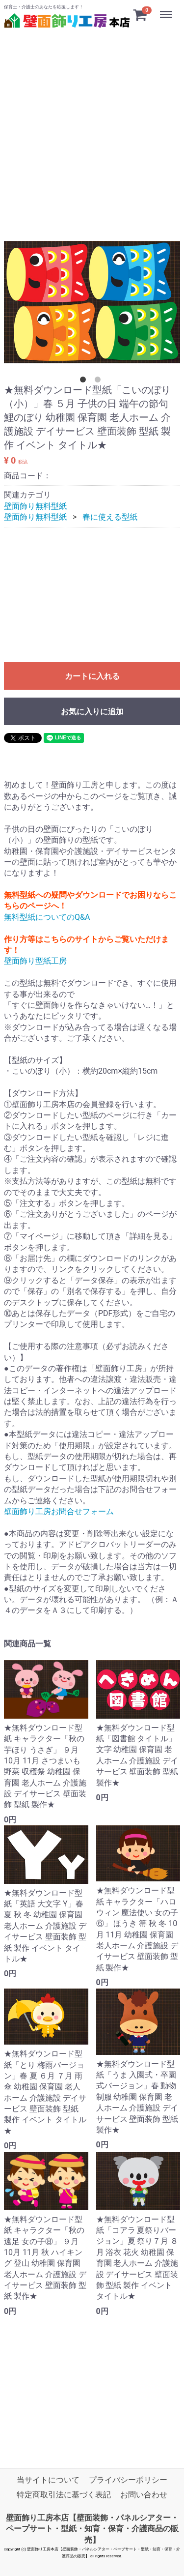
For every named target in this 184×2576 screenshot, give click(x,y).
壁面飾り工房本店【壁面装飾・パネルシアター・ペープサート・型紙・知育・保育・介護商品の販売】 (92, 2529)
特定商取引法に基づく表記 (64, 2494)
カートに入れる (92, 676)
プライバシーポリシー (128, 2480)
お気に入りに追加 (92, 711)
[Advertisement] (92, 122)
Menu (167, 9)
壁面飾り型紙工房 (35, 961)
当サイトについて (48, 2480)
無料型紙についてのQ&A (47, 917)
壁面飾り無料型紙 (35, 506)
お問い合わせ (143, 2494)
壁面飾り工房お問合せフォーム (59, 1511)
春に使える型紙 (109, 517)
